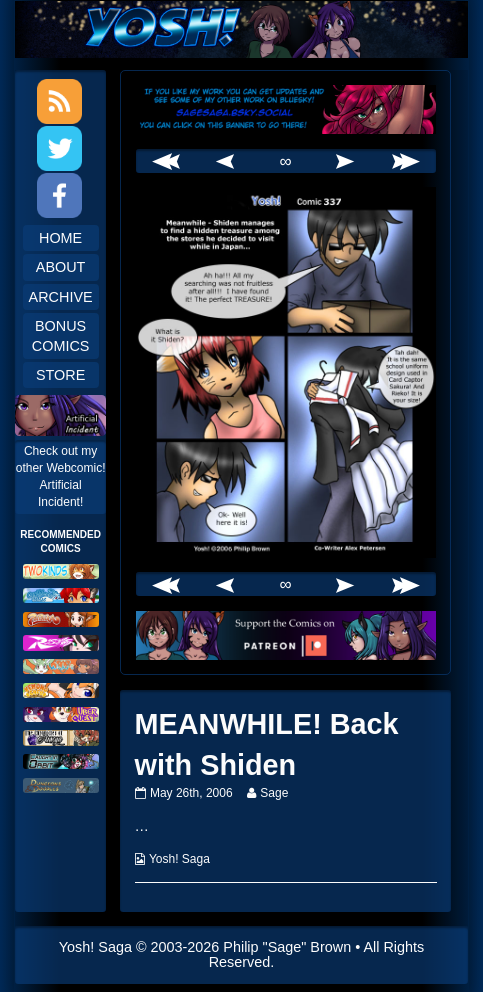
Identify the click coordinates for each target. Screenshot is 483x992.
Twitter (59, 148)
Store (60, 375)
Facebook (59, 195)
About (61, 267)
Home (60, 238)
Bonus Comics (61, 336)
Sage (273, 793)
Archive (61, 297)
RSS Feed (59, 101)
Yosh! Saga (179, 859)
